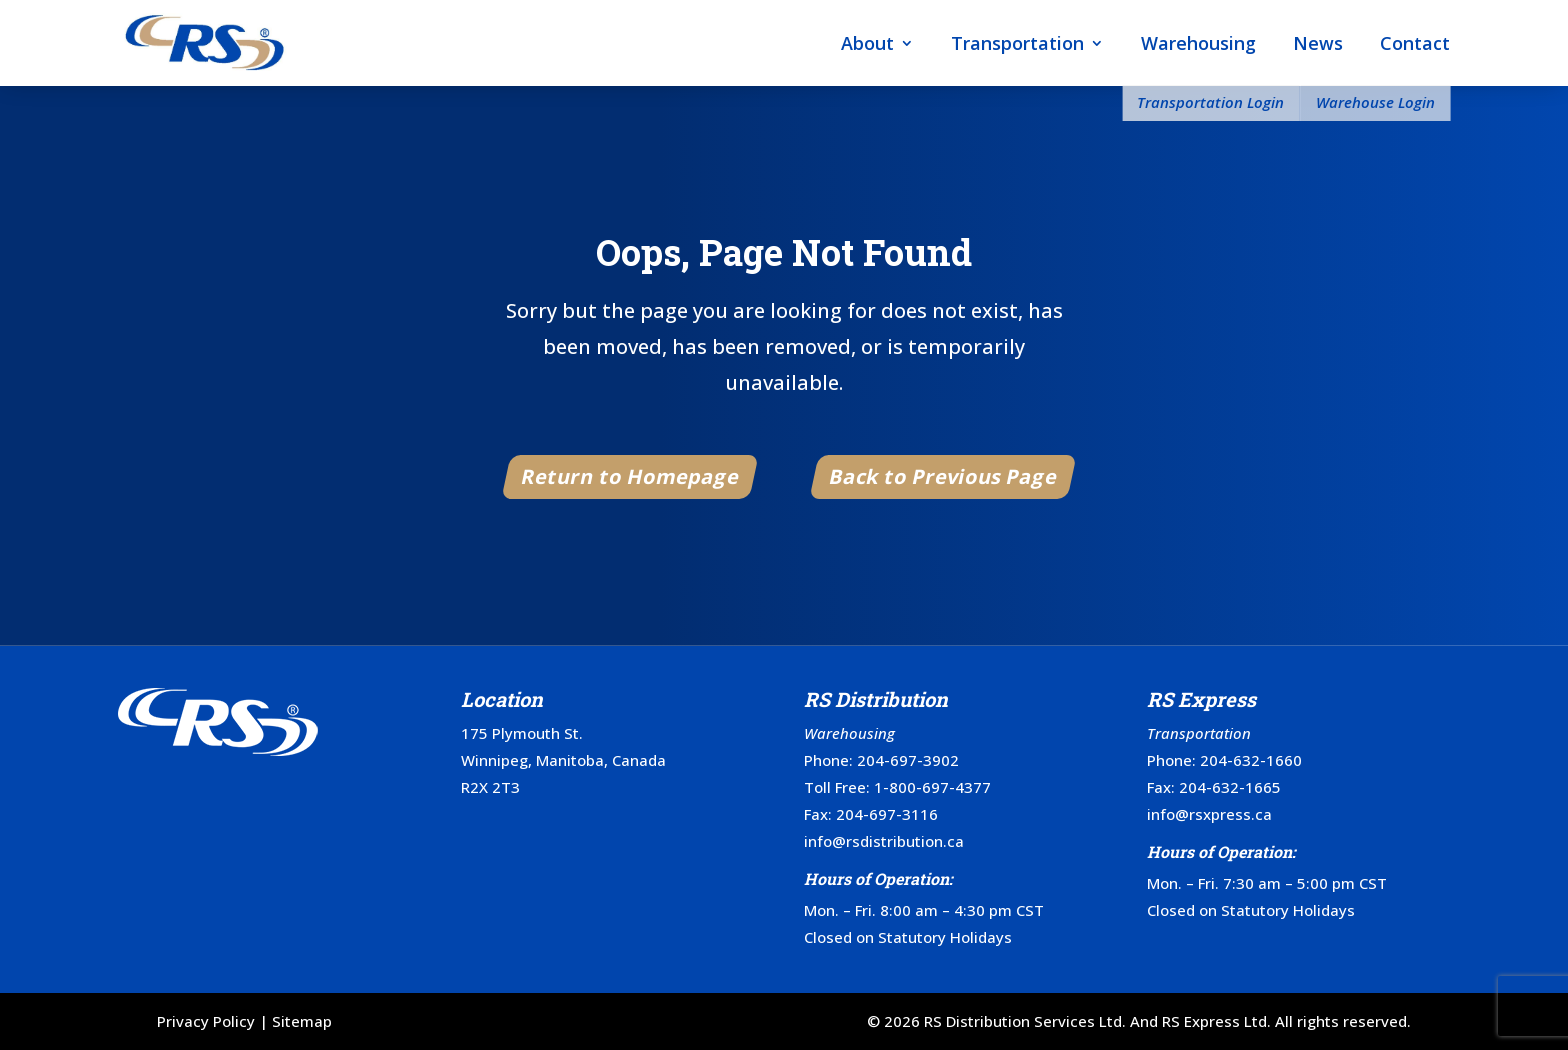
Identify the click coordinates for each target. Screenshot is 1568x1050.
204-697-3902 (908, 760)
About (867, 43)
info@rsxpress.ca (1209, 814)
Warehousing (1198, 43)
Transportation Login (1210, 102)
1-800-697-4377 (932, 787)
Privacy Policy (206, 1021)
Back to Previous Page (943, 476)
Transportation (1017, 43)
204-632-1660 (1251, 760)
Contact (1415, 43)
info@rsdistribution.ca (884, 841)
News (1318, 43)
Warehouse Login (1375, 102)
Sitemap (302, 1021)
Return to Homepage (631, 476)
